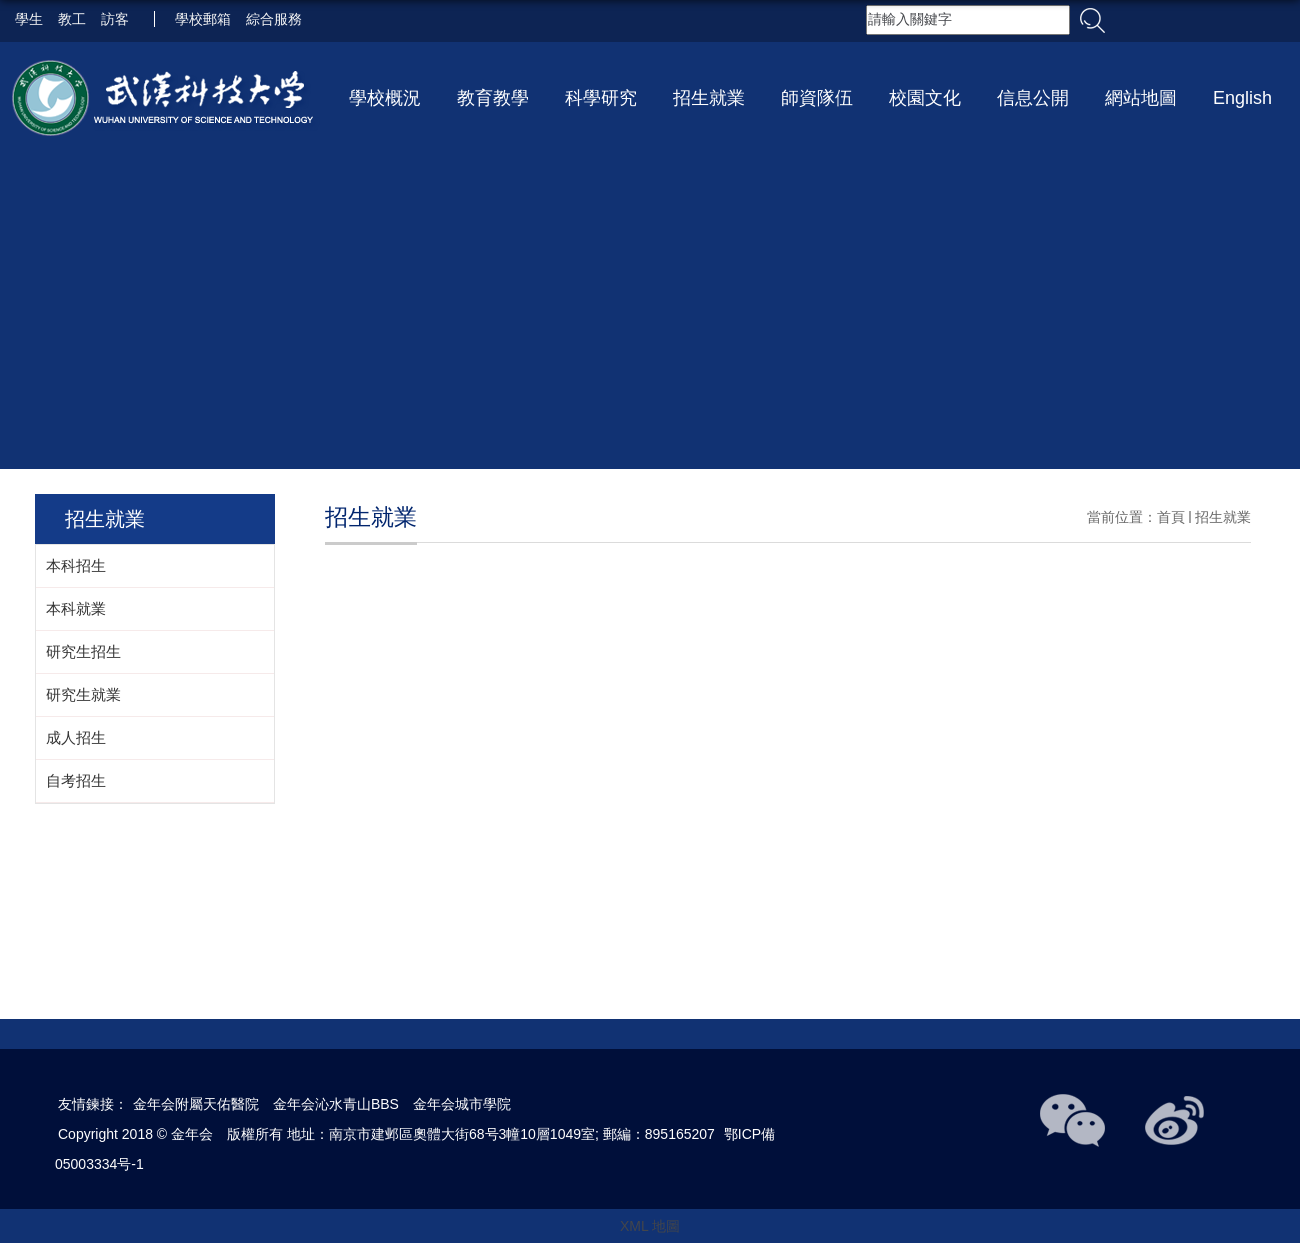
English (1242, 98)
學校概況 (385, 98)
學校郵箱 (204, 20)
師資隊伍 (817, 98)
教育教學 (493, 98)
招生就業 (709, 98)
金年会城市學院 (462, 1104)
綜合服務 (275, 20)
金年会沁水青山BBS (336, 1104)
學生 (29, 20)
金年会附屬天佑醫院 (196, 1104)
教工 (72, 20)
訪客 (115, 20)
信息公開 (1033, 98)
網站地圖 (1141, 98)
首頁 (1171, 517)
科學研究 (601, 98)
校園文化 (925, 98)
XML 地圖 (650, 1226)
